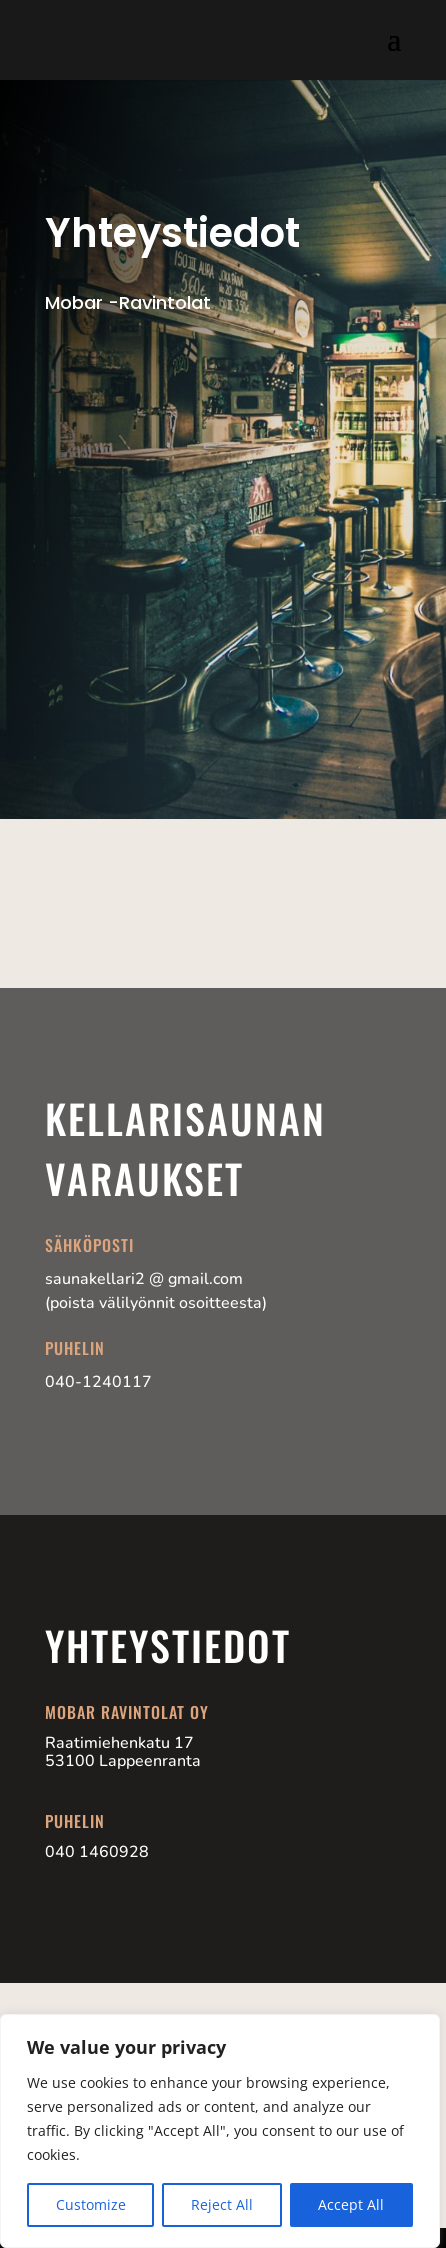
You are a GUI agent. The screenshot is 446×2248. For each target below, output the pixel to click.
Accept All (351, 2204)
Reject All (222, 2204)
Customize (91, 2204)
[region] (220, 2131)
